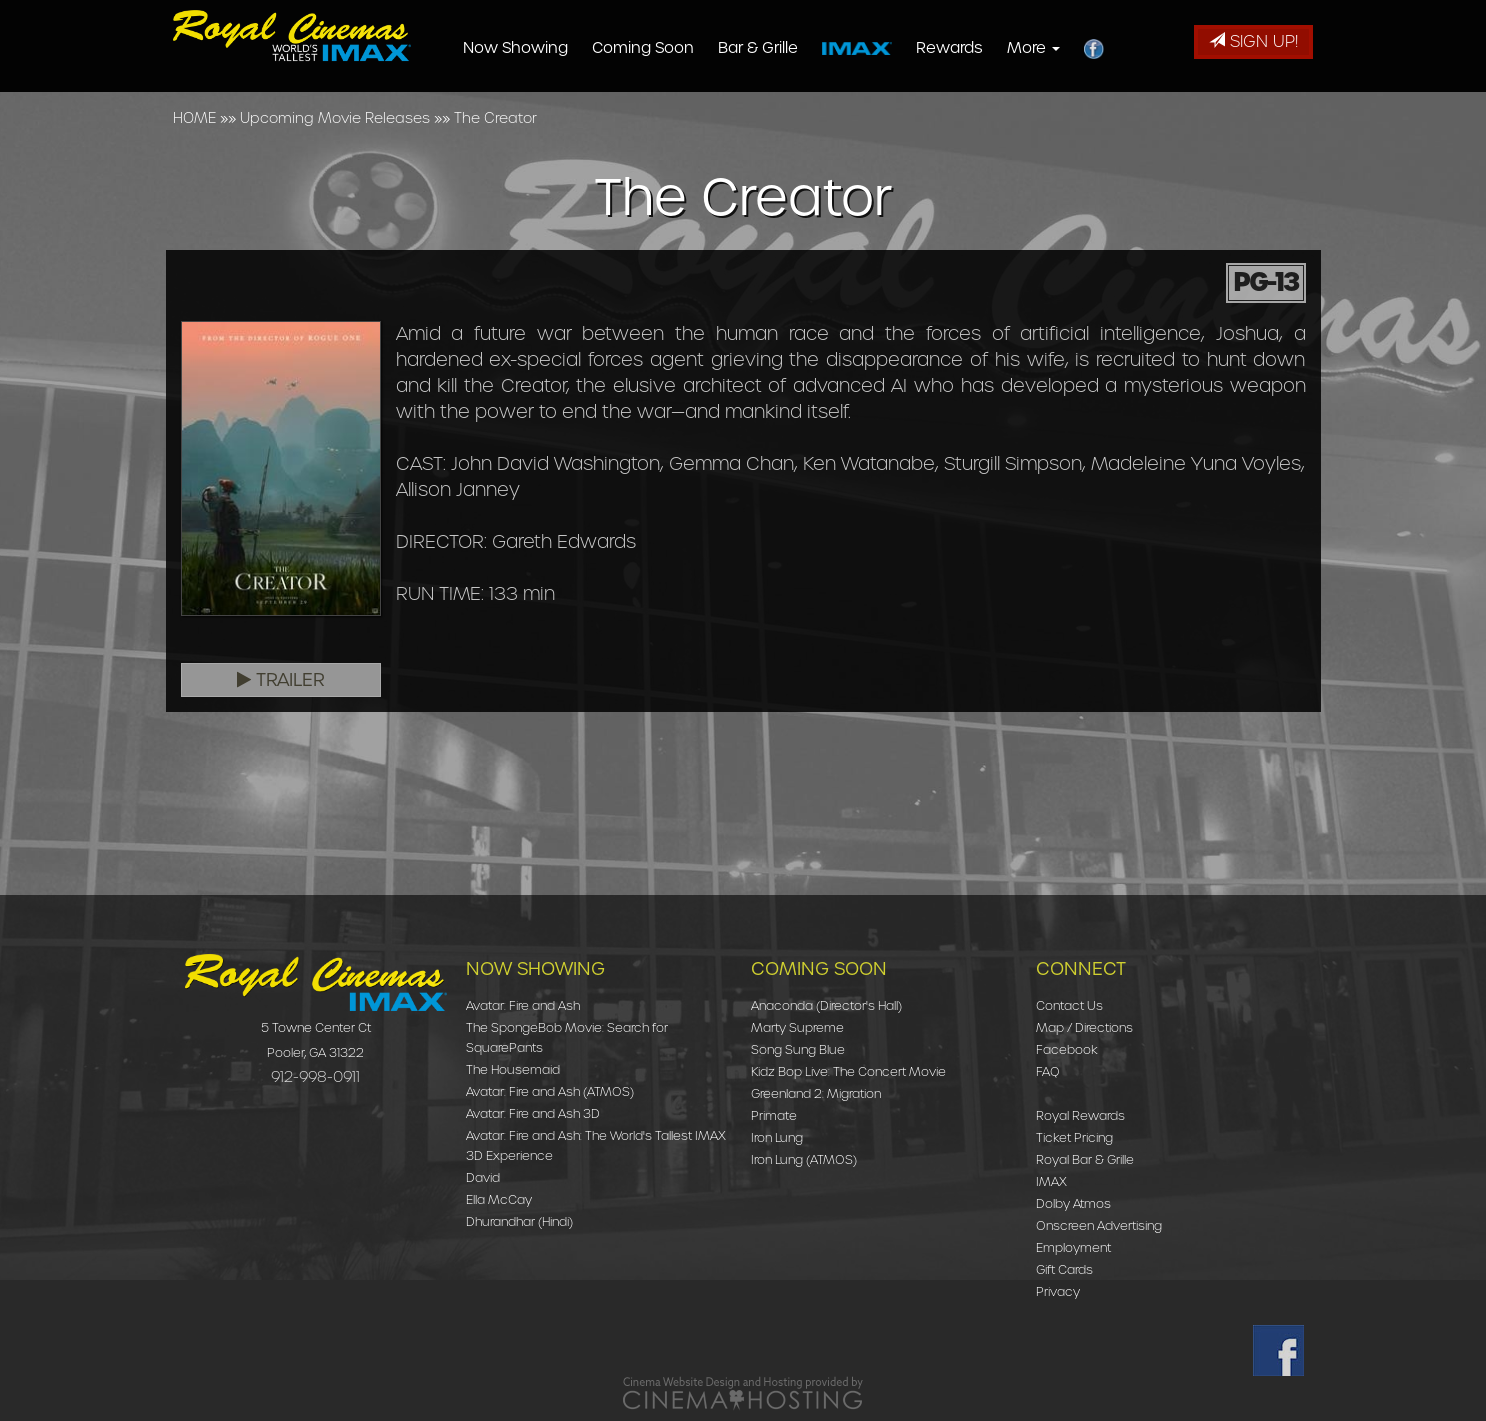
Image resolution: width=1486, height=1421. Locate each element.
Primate (774, 1115)
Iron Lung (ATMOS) (804, 1159)
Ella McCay (499, 1199)
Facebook (1067, 1049)
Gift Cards (1064, 1269)
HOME (194, 118)
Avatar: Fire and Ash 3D (533, 1113)
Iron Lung (777, 1137)
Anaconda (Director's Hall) (826, 1005)
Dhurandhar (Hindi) (519, 1221)
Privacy (1058, 1291)
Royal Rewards (1080, 1115)
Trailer (281, 680)
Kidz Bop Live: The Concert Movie (848, 1071)
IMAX (1051, 1181)
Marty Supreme (797, 1027)
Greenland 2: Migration (816, 1093)
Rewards (984, 48)
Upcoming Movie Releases (335, 118)
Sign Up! (1253, 41)
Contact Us (1069, 1005)
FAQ (1048, 1071)
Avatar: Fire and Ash (523, 1005)
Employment (1073, 1247)
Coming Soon (678, 48)
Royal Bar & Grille (1085, 1159)
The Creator (495, 118)
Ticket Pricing (1074, 1137)
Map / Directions (1084, 1027)
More (1068, 48)
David (483, 1177)
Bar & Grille (793, 48)
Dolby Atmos (1073, 1203)
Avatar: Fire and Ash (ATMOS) (550, 1091)
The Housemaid (513, 1069)
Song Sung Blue (798, 1049)
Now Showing (550, 48)
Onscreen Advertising (1099, 1225)
